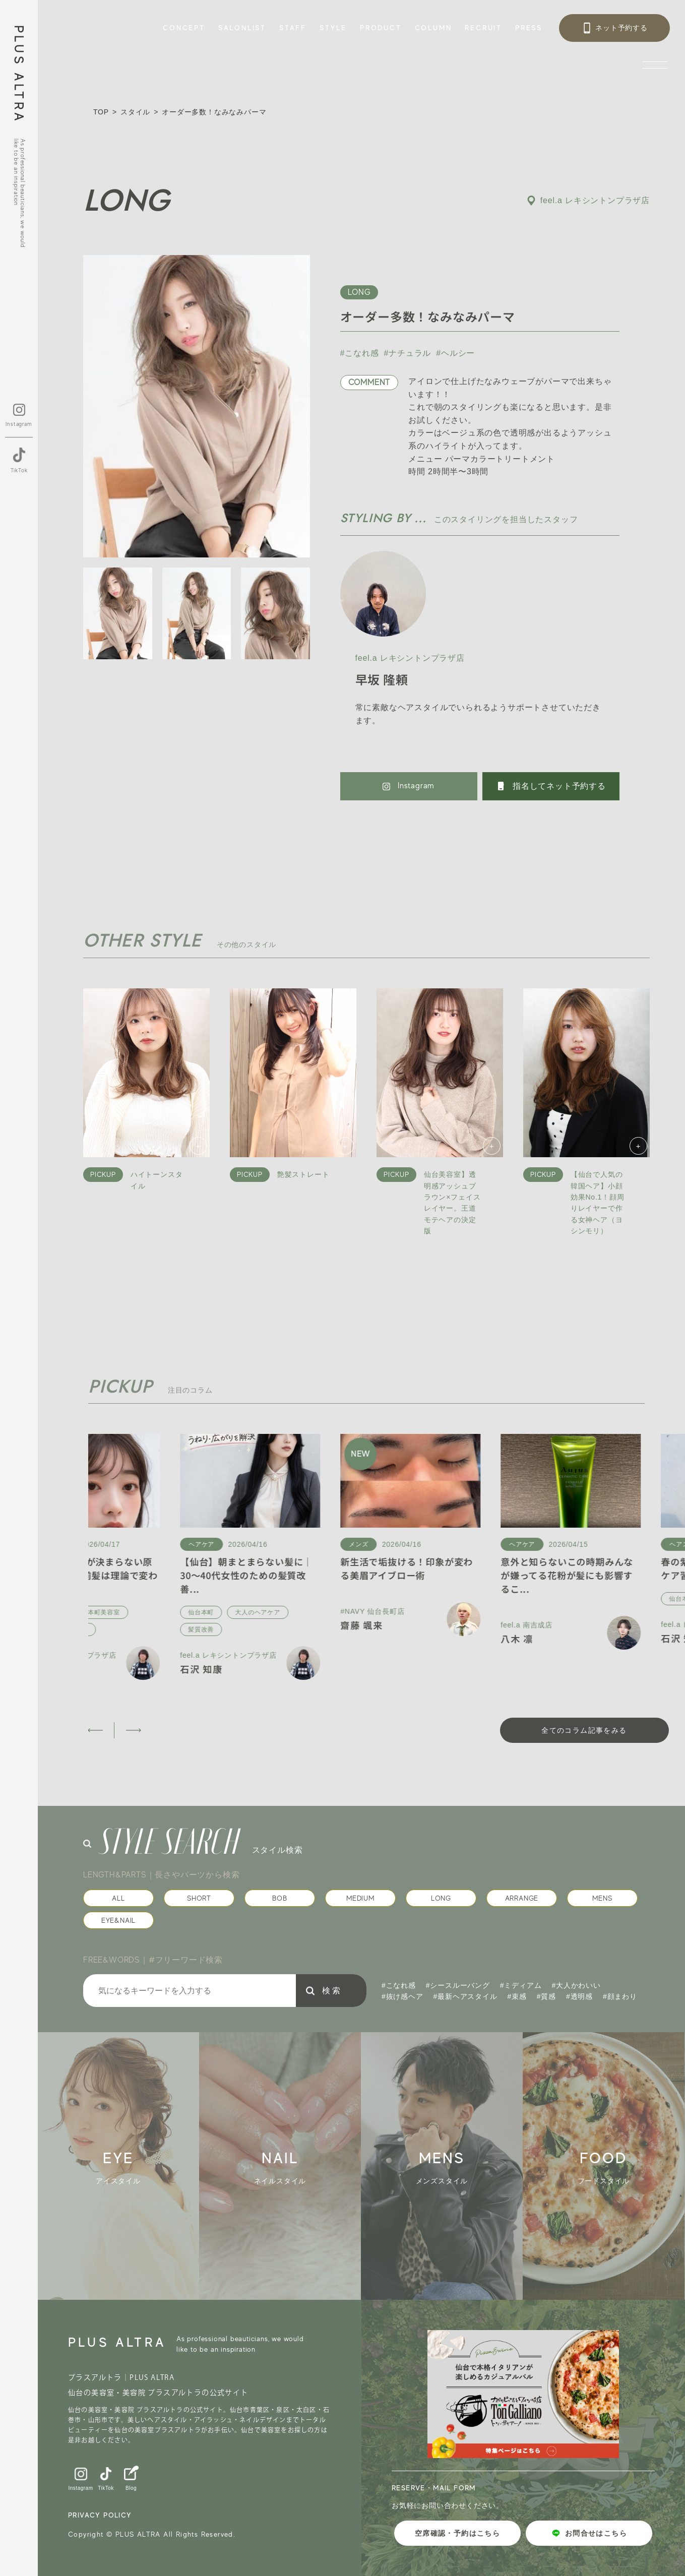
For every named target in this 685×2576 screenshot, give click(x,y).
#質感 (546, 1996)
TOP (101, 112)
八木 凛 (585, 1638)
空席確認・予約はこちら (457, 2533)
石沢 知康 (109, 1668)
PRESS (528, 28)
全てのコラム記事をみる (584, 1730)
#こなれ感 (359, 353)
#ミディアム (521, 1985)
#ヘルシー (455, 353)
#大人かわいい (575, 1985)
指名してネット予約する (551, 786)
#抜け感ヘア (402, 1996)
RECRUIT (483, 28)
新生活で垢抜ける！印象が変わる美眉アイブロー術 (475, 1568)
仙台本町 (109, 1612)
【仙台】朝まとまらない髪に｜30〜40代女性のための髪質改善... (314, 1575)
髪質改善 (269, 1629)
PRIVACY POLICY (100, 2515)
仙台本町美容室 (166, 1612)
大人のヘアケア (326, 1612)
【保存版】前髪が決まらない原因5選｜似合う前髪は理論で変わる (157, 1575)
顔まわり (143, 1629)
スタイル (135, 112)
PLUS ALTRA (19, 74)
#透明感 (579, 1996)
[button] (95, 1730)
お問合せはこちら (589, 2533)
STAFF (292, 28)
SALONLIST (242, 28)
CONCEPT (184, 28)
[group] (137, 2166)
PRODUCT (381, 28)
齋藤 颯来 (430, 1624)
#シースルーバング (458, 1985)
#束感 (517, 1996)
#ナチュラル (407, 353)
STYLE (333, 28)
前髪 (102, 1629)
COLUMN (433, 28)
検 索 (331, 1990)
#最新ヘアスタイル (465, 1996)
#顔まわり (620, 1996)
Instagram (408, 785)
